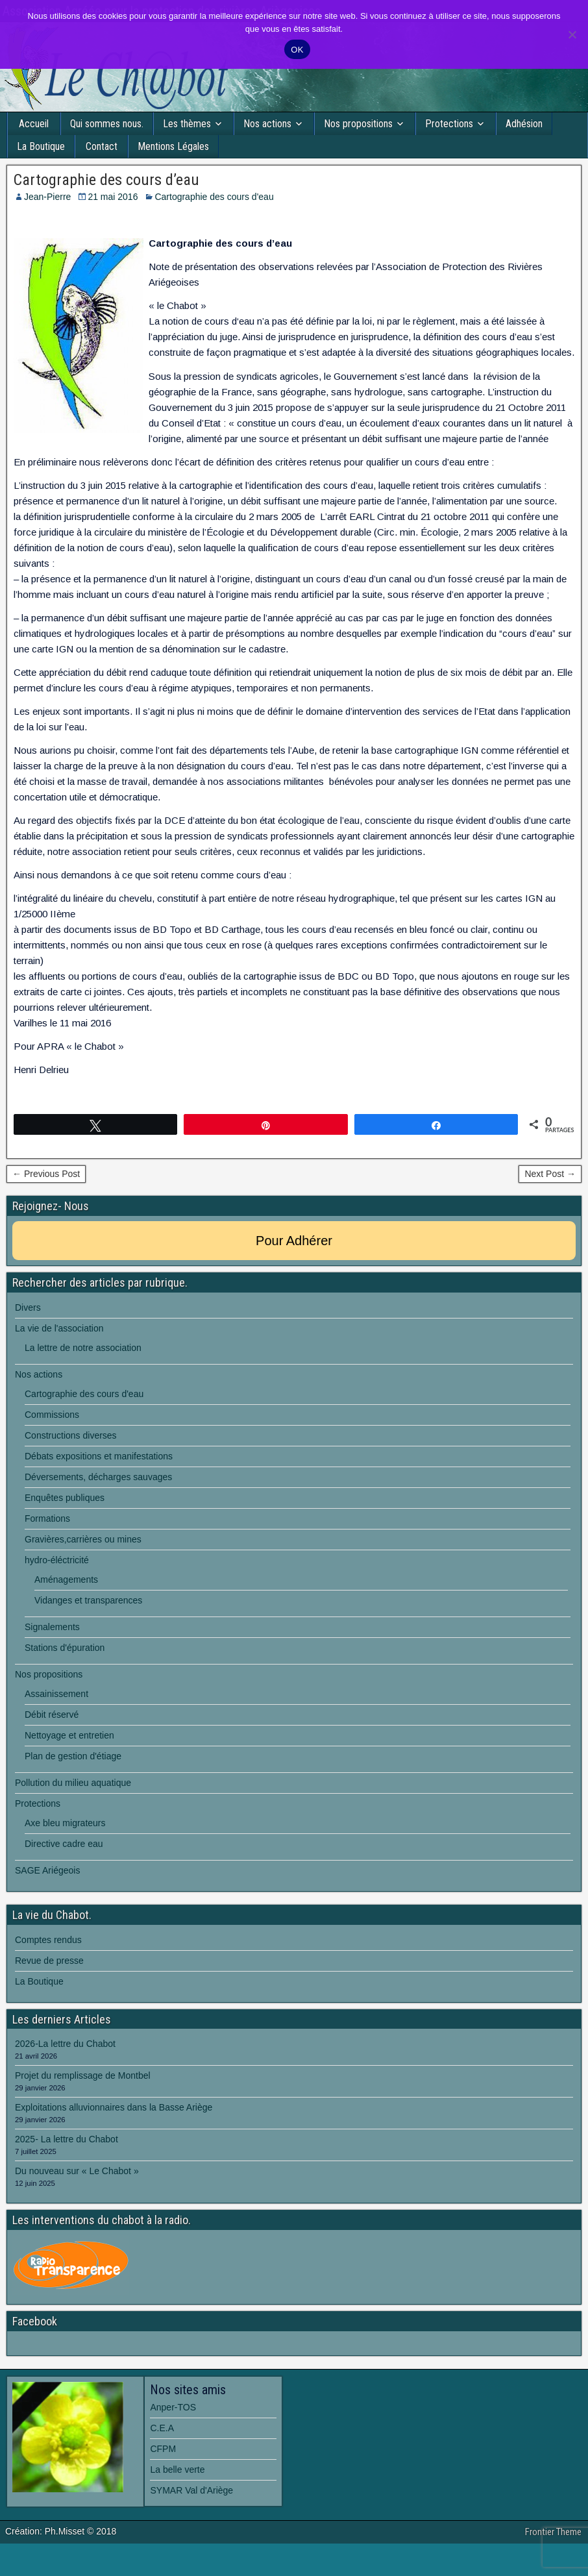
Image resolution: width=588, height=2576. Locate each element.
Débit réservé (52, 1714)
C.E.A (162, 2428)
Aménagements (66, 1579)
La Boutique (41, 146)
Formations (47, 1518)
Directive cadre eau (64, 1844)
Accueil (34, 124)
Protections (449, 124)
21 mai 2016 (113, 197)
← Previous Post (46, 1174)
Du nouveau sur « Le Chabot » (77, 2171)
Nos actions (267, 124)
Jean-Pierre (47, 197)
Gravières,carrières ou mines (83, 1539)
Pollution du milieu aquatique (73, 1782)
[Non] (571, 34)
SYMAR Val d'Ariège (191, 2490)
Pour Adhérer (294, 1240)
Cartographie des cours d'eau (213, 197)
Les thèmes (187, 124)
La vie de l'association (59, 1328)
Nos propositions (358, 124)
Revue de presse (49, 1960)
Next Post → (550, 1174)
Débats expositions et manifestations (99, 1456)
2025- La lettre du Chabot (66, 2139)
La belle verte (177, 2469)
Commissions (52, 1414)
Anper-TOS (173, 2407)
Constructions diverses (71, 1435)
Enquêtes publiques (64, 1497)
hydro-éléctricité (57, 1560)
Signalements (52, 1627)
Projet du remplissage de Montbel (83, 2075)
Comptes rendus (48, 1940)
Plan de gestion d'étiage (73, 1756)
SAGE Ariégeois (47, 1870)
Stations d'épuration (64, 1647)
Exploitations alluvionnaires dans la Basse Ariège (113, 2107)
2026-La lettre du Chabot (65, 2043)
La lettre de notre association (83, 1348)
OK (297, 50)
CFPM (163, 2449)
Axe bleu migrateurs (65, 1823)
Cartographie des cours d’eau (106, 180)
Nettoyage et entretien (69, 1735)
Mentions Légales (173, 146)
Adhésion (524, 124)
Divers (28, 1307)
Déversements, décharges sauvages (98, 1477)
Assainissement (56, 1694)
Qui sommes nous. (106, 124)
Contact (101, 146)
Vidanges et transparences (88, 1600)
